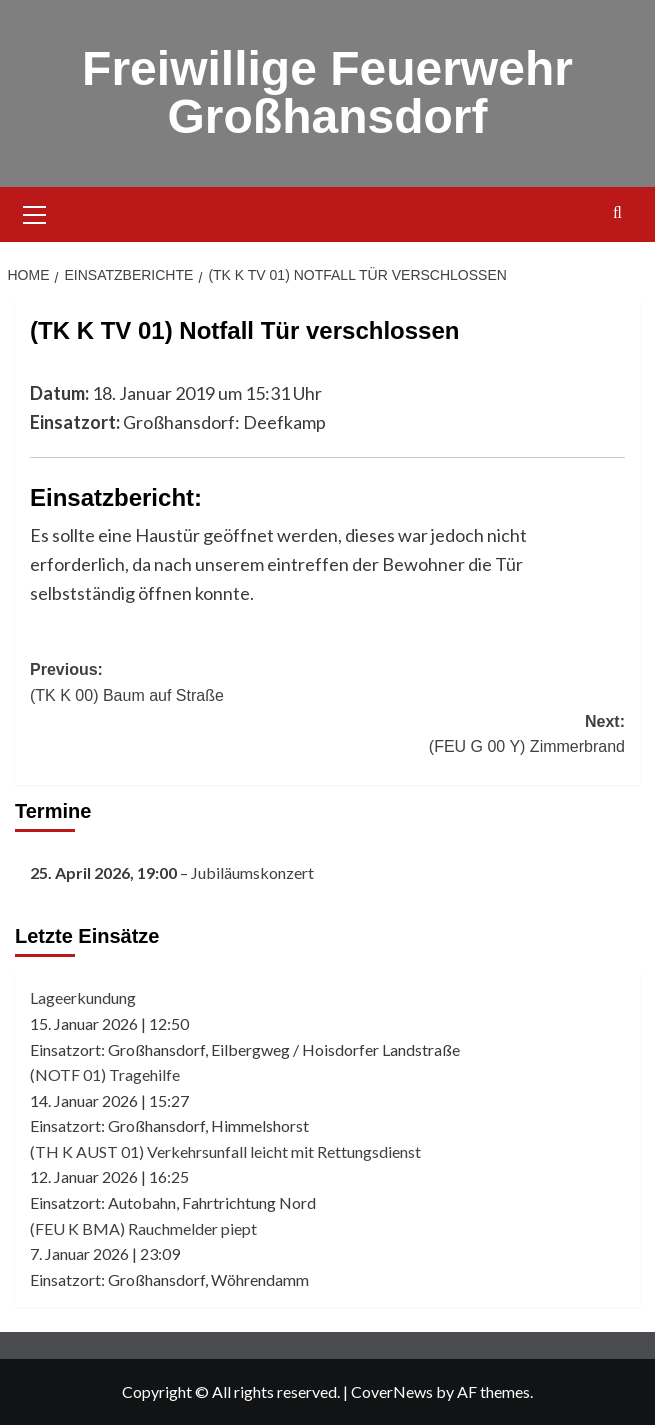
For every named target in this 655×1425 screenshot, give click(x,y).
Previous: (327, 684)
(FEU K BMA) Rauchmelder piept (143, 1228)
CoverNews (392, 1391)
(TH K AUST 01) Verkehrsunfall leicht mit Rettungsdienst (225, 1151)
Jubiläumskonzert (252, 872)
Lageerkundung (83, 997)
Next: (327, 736)
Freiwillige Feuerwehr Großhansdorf (327, 92)
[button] (35, 212)
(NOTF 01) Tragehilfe (105, 1074)
